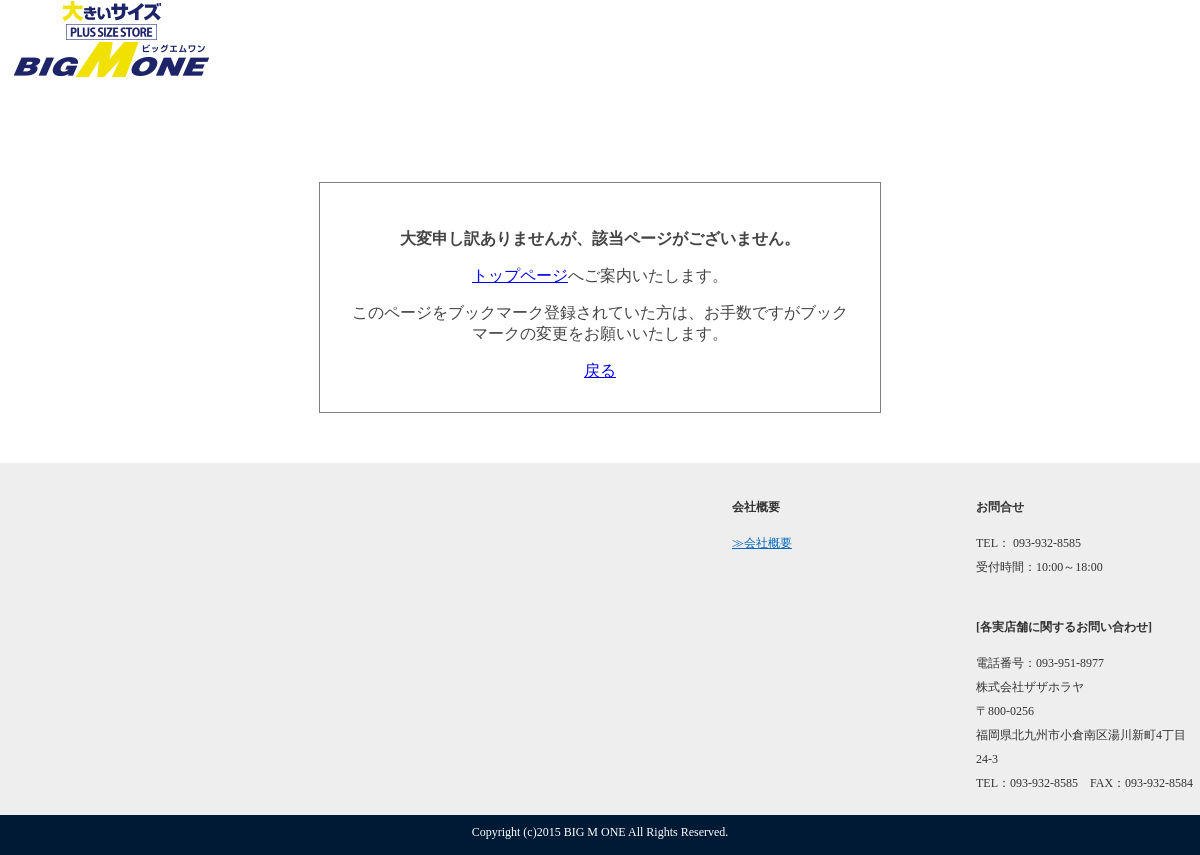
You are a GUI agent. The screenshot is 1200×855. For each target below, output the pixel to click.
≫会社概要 (762, 543)
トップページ (520, 275)
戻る (600, 370)
